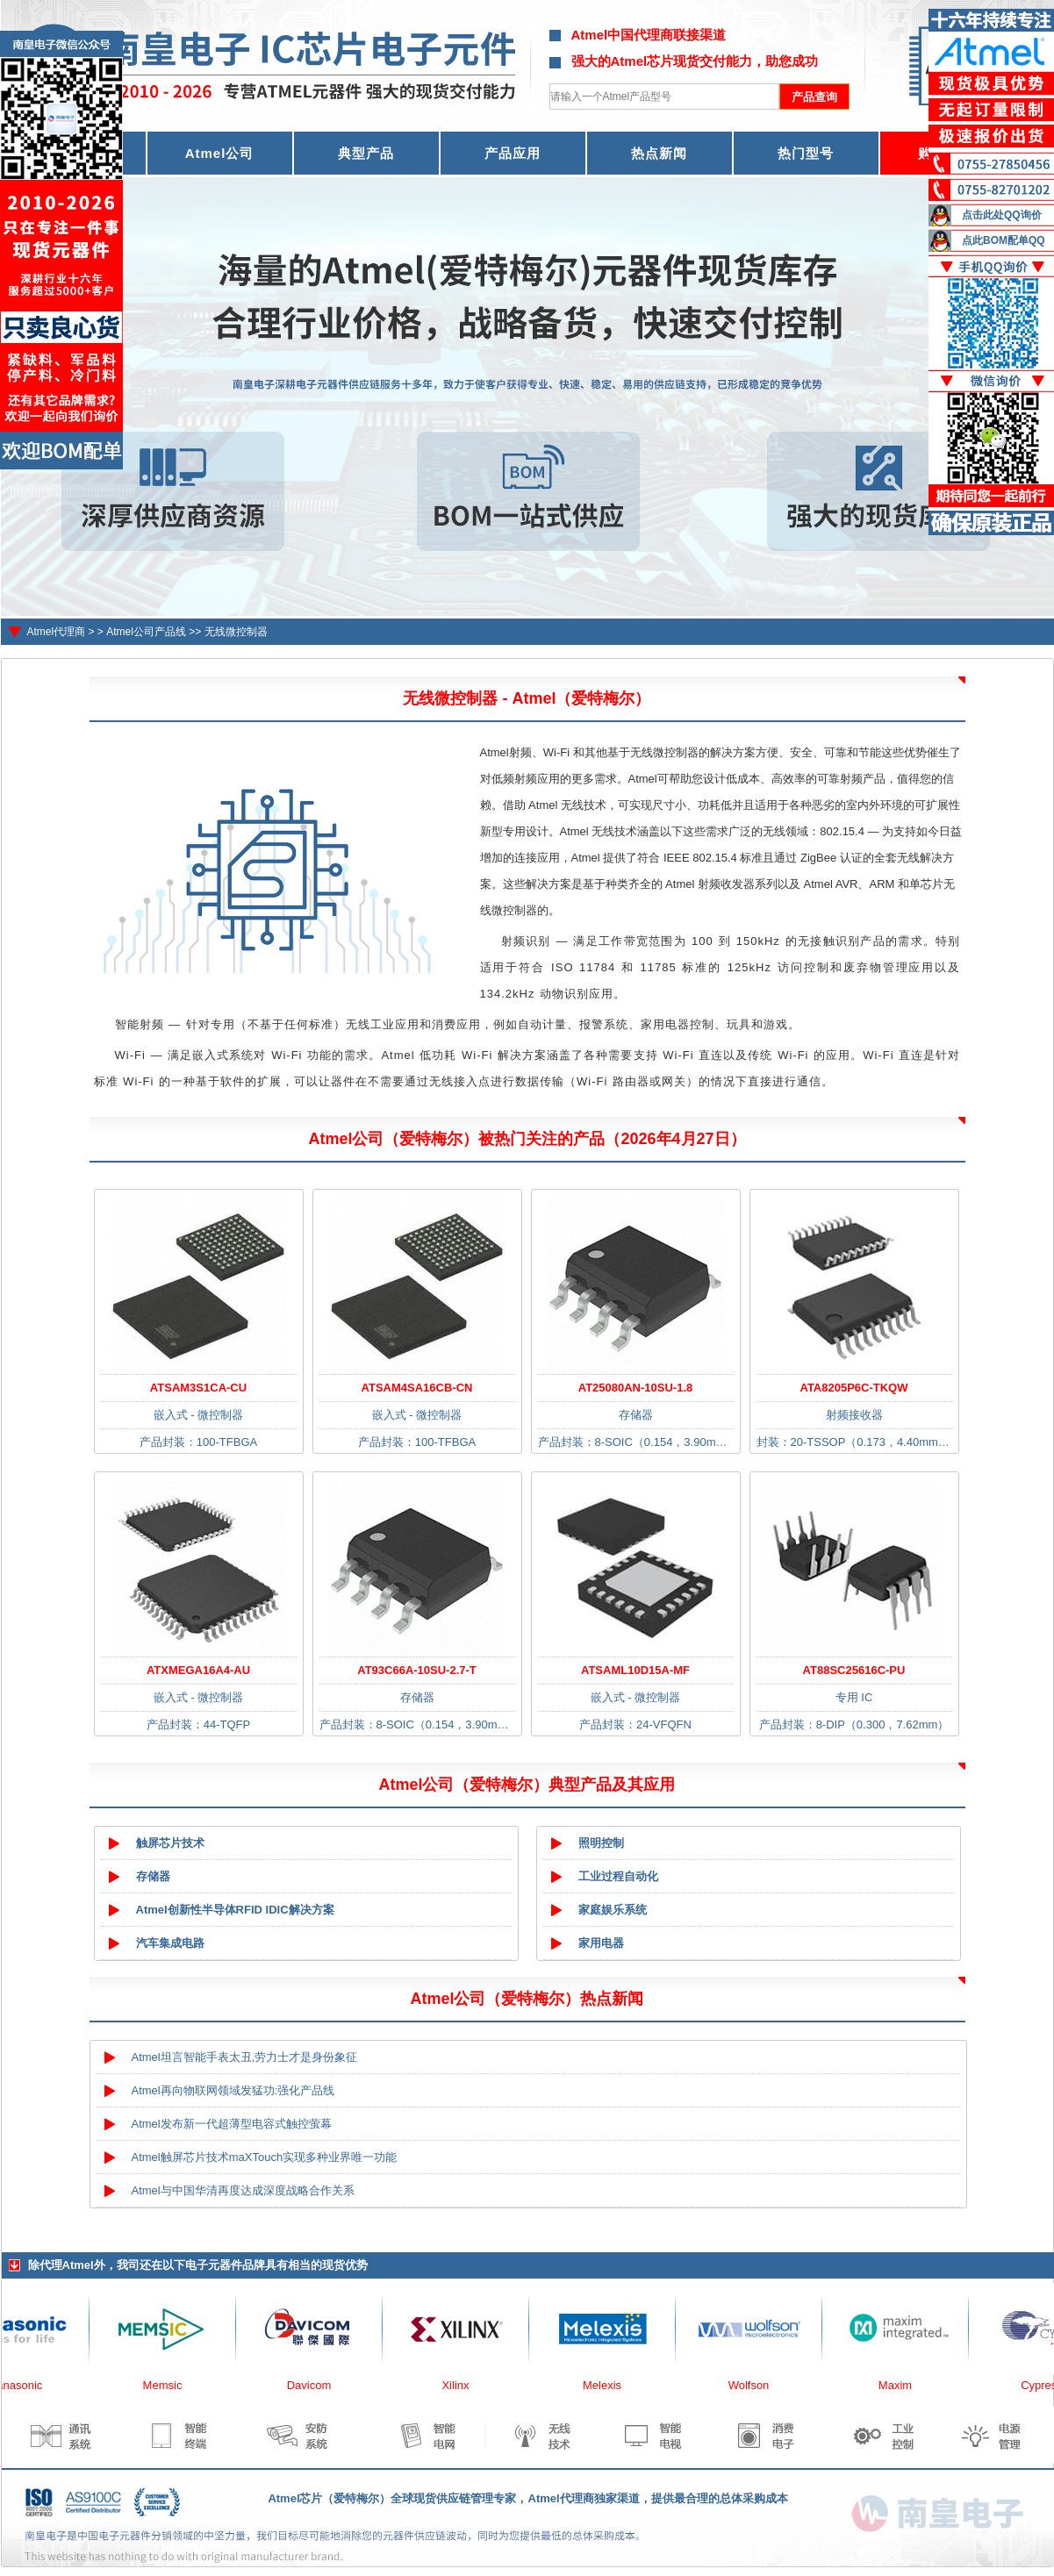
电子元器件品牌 (225, 2265)
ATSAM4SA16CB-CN (417, 1387)
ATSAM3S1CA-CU (198, 1387)
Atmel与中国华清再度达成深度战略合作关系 (243, 2190)
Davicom (319, 2385)
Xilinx (464, 2385)
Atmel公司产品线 (146, 632)
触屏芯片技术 (170, 1843)
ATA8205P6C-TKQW (853, 1387)
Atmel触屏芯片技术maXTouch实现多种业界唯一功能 (265, 2157)
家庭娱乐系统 (612, 1909)
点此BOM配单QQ (1003, 240)
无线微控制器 (236, 632)
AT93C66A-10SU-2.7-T (417, 1670)
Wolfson (758, 2385)
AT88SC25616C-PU (854, 1670)
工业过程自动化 (618, 1876)
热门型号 (806, 153)
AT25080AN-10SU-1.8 (635, 1387)
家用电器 (601, 1943)
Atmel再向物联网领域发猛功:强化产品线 (233, 2090)
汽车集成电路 (170, 1943)
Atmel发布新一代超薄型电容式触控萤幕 (232, 2123)
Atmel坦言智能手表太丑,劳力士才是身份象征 (245, 2057)
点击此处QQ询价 (1002, 215)
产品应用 (512, 153)
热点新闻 (659, 153)
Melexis (611, 2385)
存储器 (153, 1876)
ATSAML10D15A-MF (635, 1670)
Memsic (172, 2385)
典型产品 (366, 153)
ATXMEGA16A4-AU (198, 1670)
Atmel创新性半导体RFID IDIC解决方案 (235, 1909)
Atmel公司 (220, 153)
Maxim (904, 2385)
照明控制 (601, 1843)
